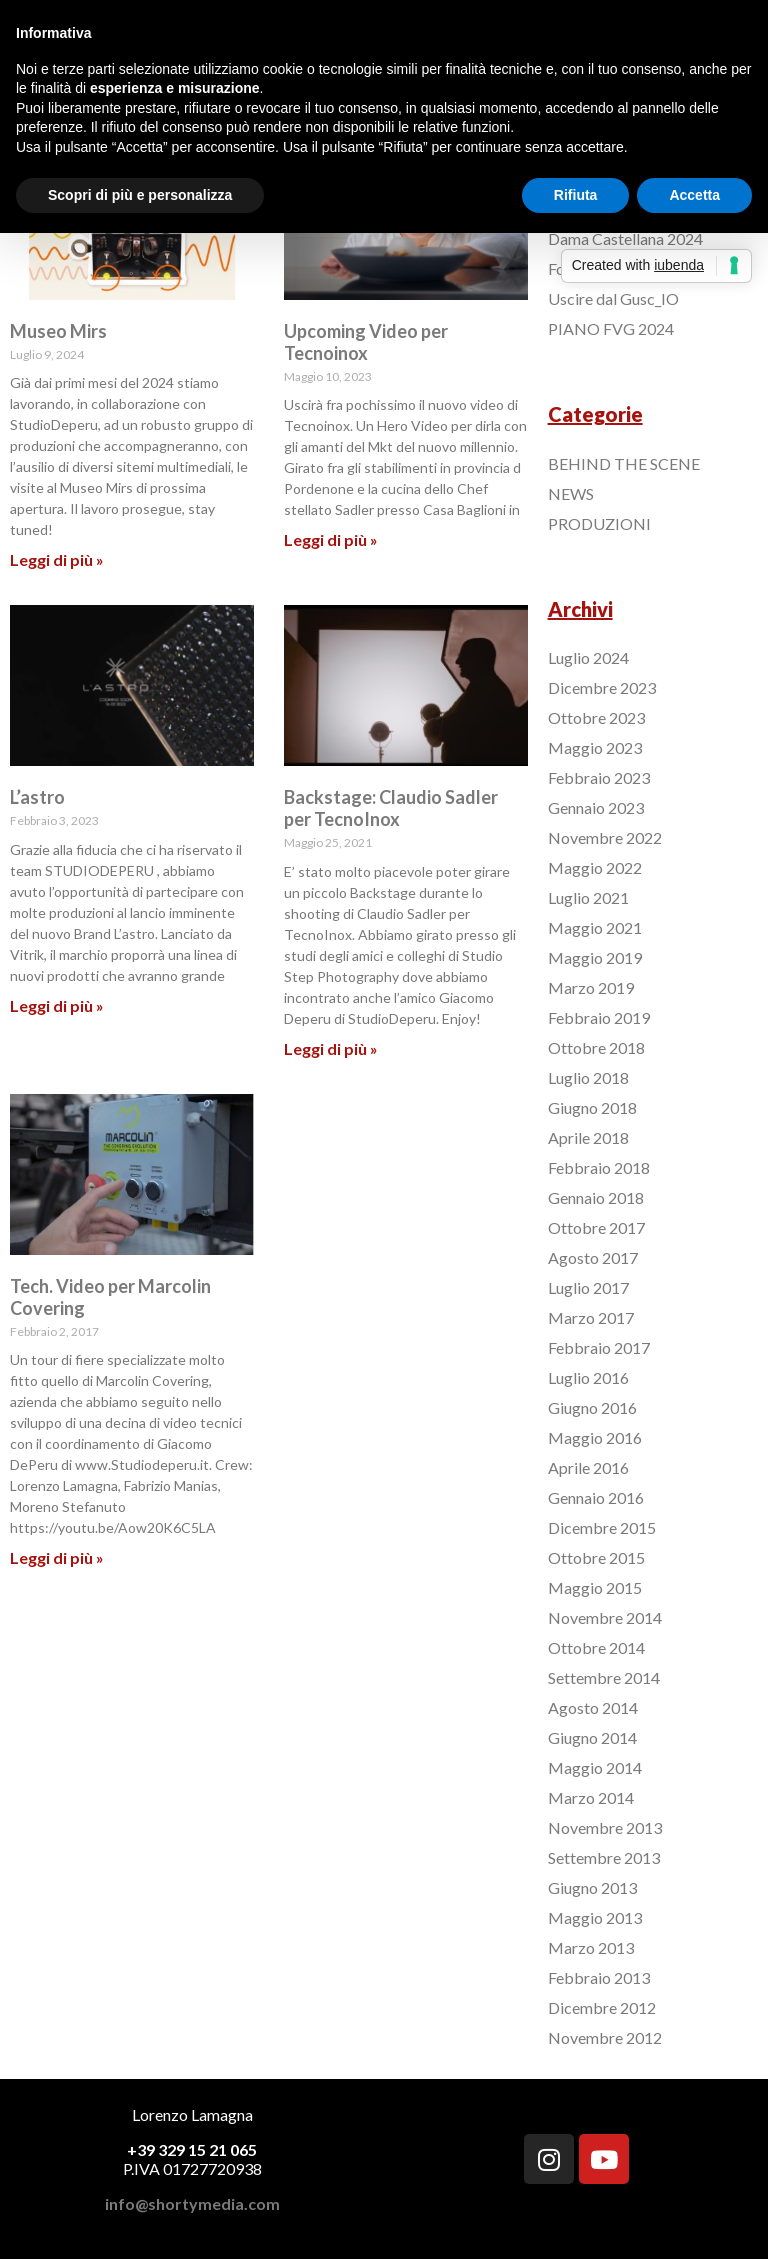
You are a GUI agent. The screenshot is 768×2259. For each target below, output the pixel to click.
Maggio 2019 (595, 957)
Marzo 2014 (591, 1797)
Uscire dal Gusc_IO (613, 298)
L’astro (37, 797)
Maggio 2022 (595, 867)
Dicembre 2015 (602, 1527)
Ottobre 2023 (596, 717)
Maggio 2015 (595, 1587)
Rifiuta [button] (576, 195)
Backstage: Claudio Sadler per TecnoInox (391, 808)
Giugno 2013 (592, 1887)
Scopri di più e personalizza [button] (140, 195)
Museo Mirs (58, 331)
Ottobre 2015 (596, 1557)
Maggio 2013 (595, 1917)
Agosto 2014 (593, 1707)
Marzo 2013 (591, 1947)
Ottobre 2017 (596, 1227)
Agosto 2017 (593, 1257)
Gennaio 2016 (596, 1497)
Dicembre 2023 (602, 687)
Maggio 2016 (595, 1437)
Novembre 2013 (605, 1827)
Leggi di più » (57, 559)
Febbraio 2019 (599, 1017)
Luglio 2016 (588, 1377)
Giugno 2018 (592, 1107)
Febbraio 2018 (599, 1167)
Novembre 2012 (605, 2037)
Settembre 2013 (604, 1857)
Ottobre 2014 (596, 1647)
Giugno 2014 (592, 1737)
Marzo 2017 (591, 1317)
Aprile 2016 (588, 1467)
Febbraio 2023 (599, 777)
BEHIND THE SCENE (624, 463)
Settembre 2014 (604, 1677)
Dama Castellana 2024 (625, 238)
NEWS (571, 493)
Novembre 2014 (605, 1617)
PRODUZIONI (599, 523)
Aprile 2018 (588, 1137)
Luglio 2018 (588, 1077)
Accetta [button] (694, 195)
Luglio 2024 (588, 657)
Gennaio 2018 (596, 1197)
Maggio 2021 (595, 927)
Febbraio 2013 (599, 1977)
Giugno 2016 (592, 1407)
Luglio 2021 (588, 897)
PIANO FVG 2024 (611, 328)
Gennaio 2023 (596, 807)
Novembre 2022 (605, 837)
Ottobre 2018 (596, 1047)
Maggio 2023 (595, 747)
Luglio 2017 (588, 1287)
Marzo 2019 (591, 987)
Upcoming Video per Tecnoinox (366, 342)
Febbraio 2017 (599, 1347)
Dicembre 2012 (602, 2007)
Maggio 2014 (595, 1767)
